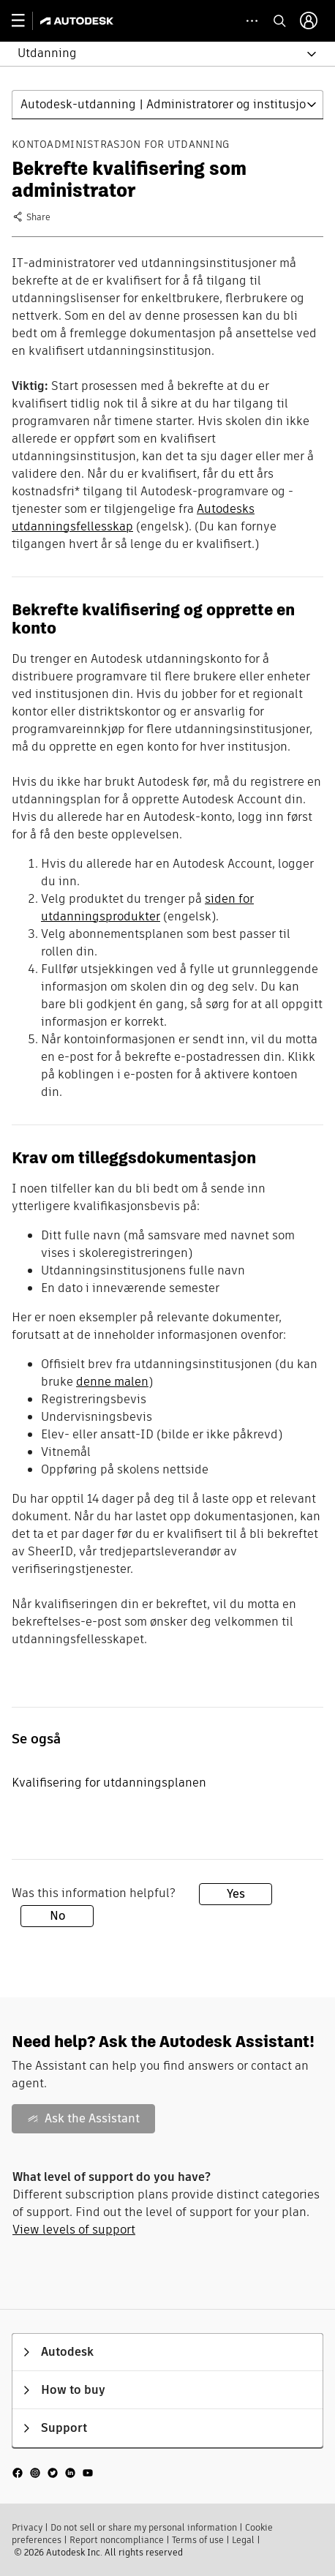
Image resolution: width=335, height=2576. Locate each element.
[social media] (53, 2472)
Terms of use (198, 2540)
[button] (159, 54)
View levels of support (73, 2229)
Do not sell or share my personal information (143, 2527)
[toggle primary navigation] (26, 21)
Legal (243, 2540)
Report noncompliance (116, 2540)
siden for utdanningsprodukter (147, 907)
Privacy (27, 2527)
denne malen (112, 1381)
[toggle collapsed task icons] (252, 21)
